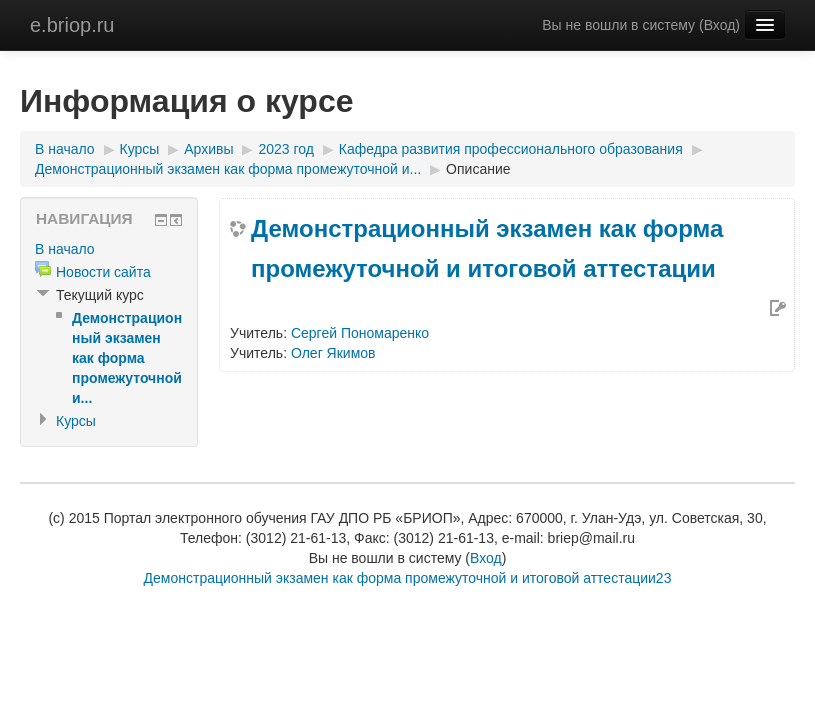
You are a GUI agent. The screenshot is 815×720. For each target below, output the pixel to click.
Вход (720, 25)
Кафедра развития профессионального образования (511, 149)
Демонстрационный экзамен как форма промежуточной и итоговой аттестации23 (408, 578)
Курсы (140, 149)
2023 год (285, 149)
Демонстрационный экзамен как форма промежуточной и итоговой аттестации (487, 248)
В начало (65, 149)
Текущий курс (100, 295)
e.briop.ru (72, 25)
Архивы (208, 149)
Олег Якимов (333, 353)
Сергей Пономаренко (360, 333)
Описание (478, 169)
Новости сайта (103, 272)
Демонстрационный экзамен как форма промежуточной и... (228, 169)
